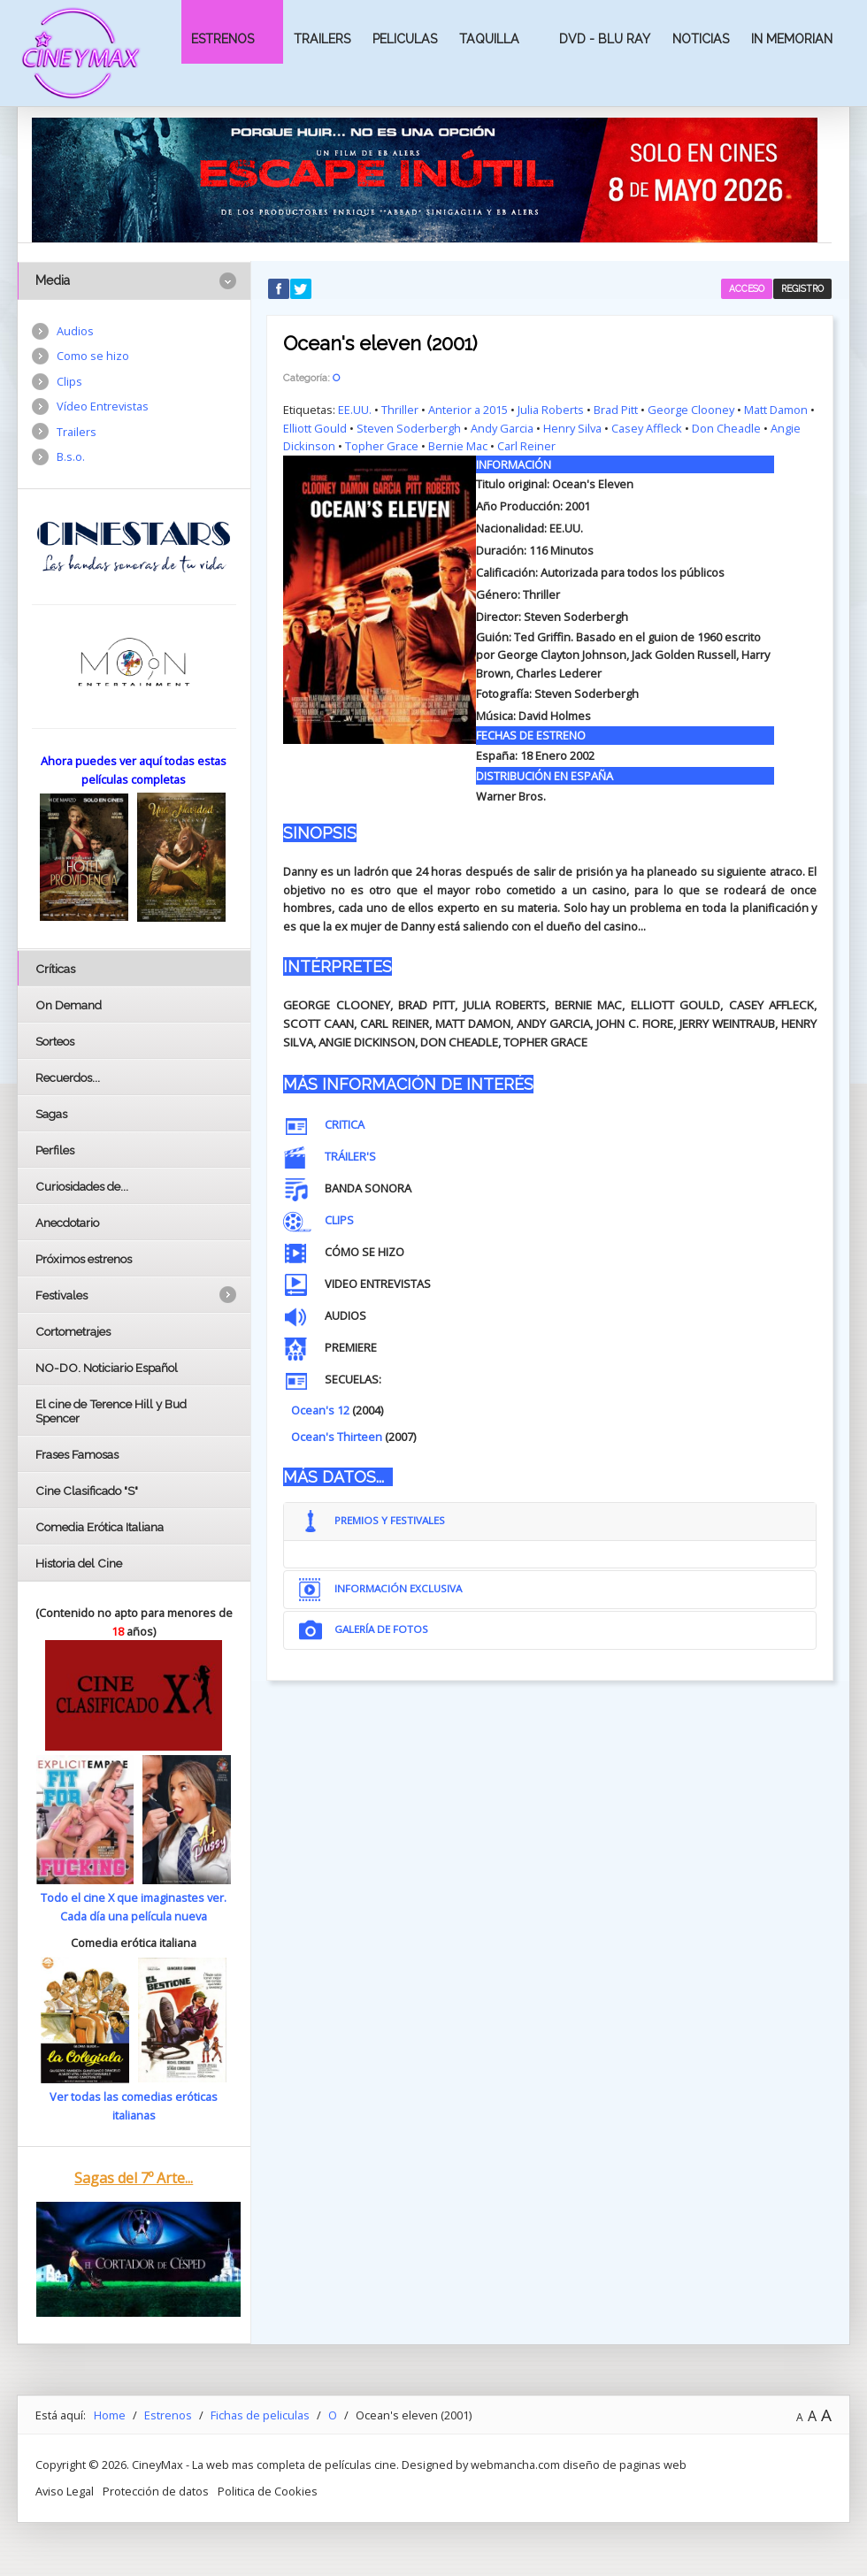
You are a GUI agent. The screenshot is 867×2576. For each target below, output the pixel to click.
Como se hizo (93, 356)
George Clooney (691, 410)
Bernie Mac (457, 446)
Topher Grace (381, 446)
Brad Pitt (616, 410)
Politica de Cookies (268, 2491)
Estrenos (222, 39)
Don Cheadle (726, 428)
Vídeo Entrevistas (103, 406)
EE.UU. (355, 410)
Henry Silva (572, 428)
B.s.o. (71, 456)
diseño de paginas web (625, 2464)
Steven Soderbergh (409, 428)
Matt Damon (776, 410)
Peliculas (404, 39)
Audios (75, 331)
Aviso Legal (64, 2491)
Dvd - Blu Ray (604, 39)
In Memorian (791, 39)
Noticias (700, 39)
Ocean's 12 (320, 1410)
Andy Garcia (502, 428)
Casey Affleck (646, 428)
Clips (69, 381)
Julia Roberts (551, 410)
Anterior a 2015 (468, 410)
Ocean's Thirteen (336, 1437)
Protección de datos (156, 2491)
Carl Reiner (526, 446)
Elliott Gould (315, 428)
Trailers (322, 39)
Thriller (399, 410)
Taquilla (489, 39)
